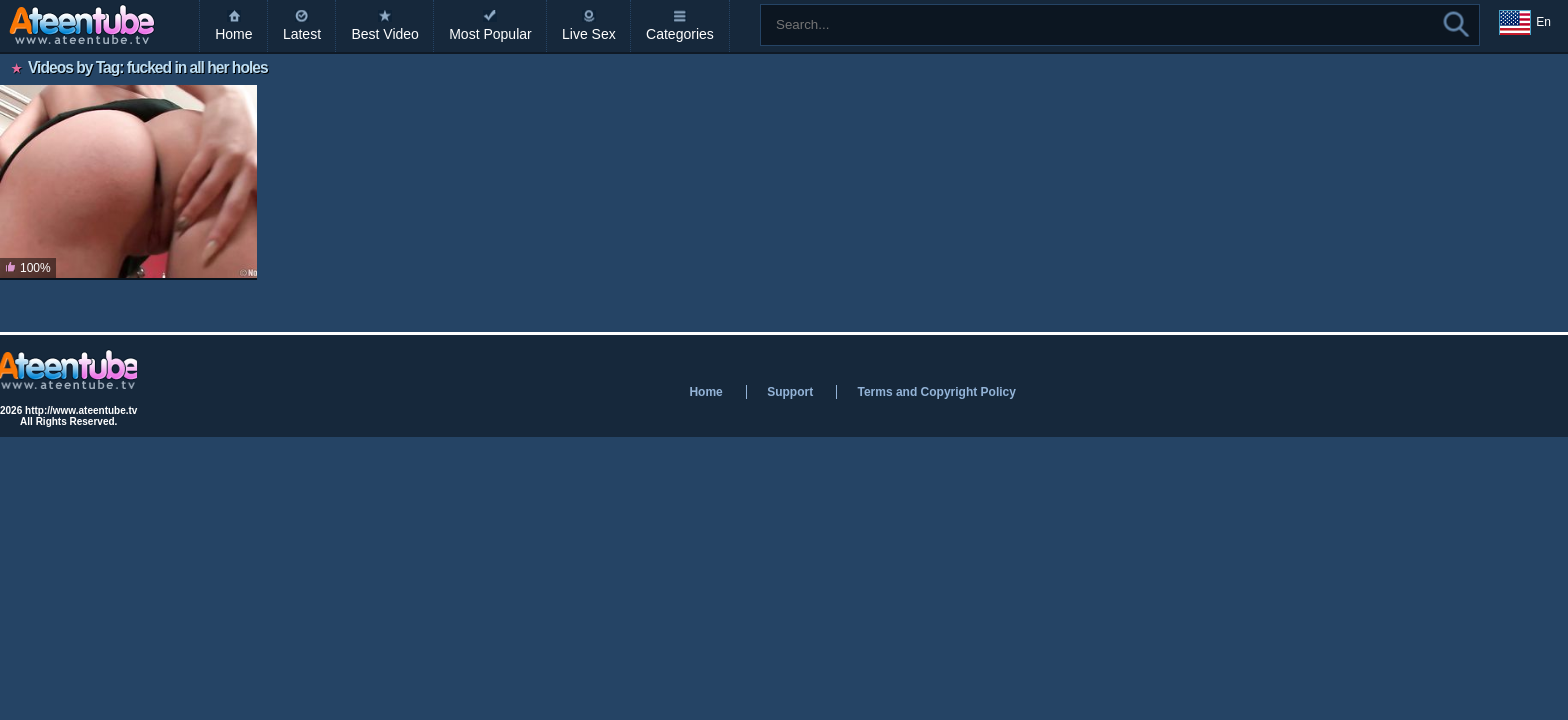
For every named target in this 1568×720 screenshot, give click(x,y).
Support (790, 392)
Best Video (384, 34)
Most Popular (490, 34)
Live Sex (589, 34)
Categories (680, 34)
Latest (302, 34)
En (1525, 23)
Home (233, 34)
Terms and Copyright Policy (936, 392)
